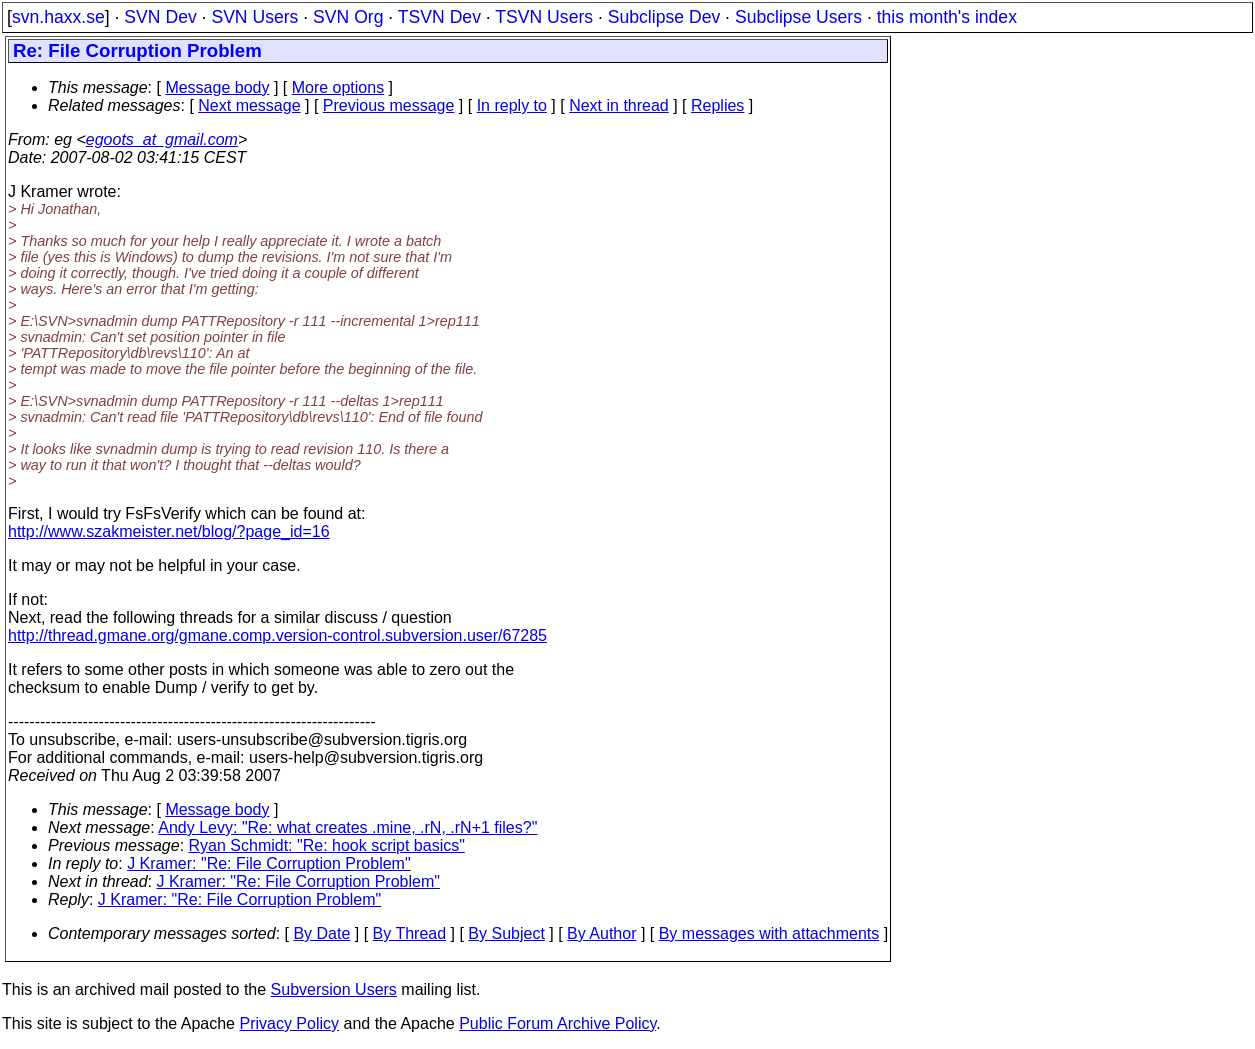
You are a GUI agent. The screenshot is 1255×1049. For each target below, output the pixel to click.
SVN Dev (160, 17)
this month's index (947, 17)
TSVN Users (544, 17)
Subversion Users (334, 989)
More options (338, 87)
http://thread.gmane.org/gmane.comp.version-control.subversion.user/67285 (277, 635)
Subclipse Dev (664, 17)
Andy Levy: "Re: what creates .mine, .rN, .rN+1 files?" (347, 827)
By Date (321, 933)
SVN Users (254, 17)
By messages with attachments (769, 933)
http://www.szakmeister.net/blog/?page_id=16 (169, 531)
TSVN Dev (439, 17)
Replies (717, 105)
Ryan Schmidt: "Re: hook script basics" (327, 845)
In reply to (512, 105)
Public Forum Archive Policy (557, 1023)
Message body (217, 87)
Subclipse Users (798, 17)
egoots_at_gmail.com (162, 139)
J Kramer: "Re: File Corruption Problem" (268, 863)
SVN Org (348, 17)
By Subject (506, 933)
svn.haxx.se (58, 17)
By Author (601, 933)
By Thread (410, 933)
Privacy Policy (289, 1023)
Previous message (389, 105)
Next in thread (619, 105)
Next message (249, 105)
